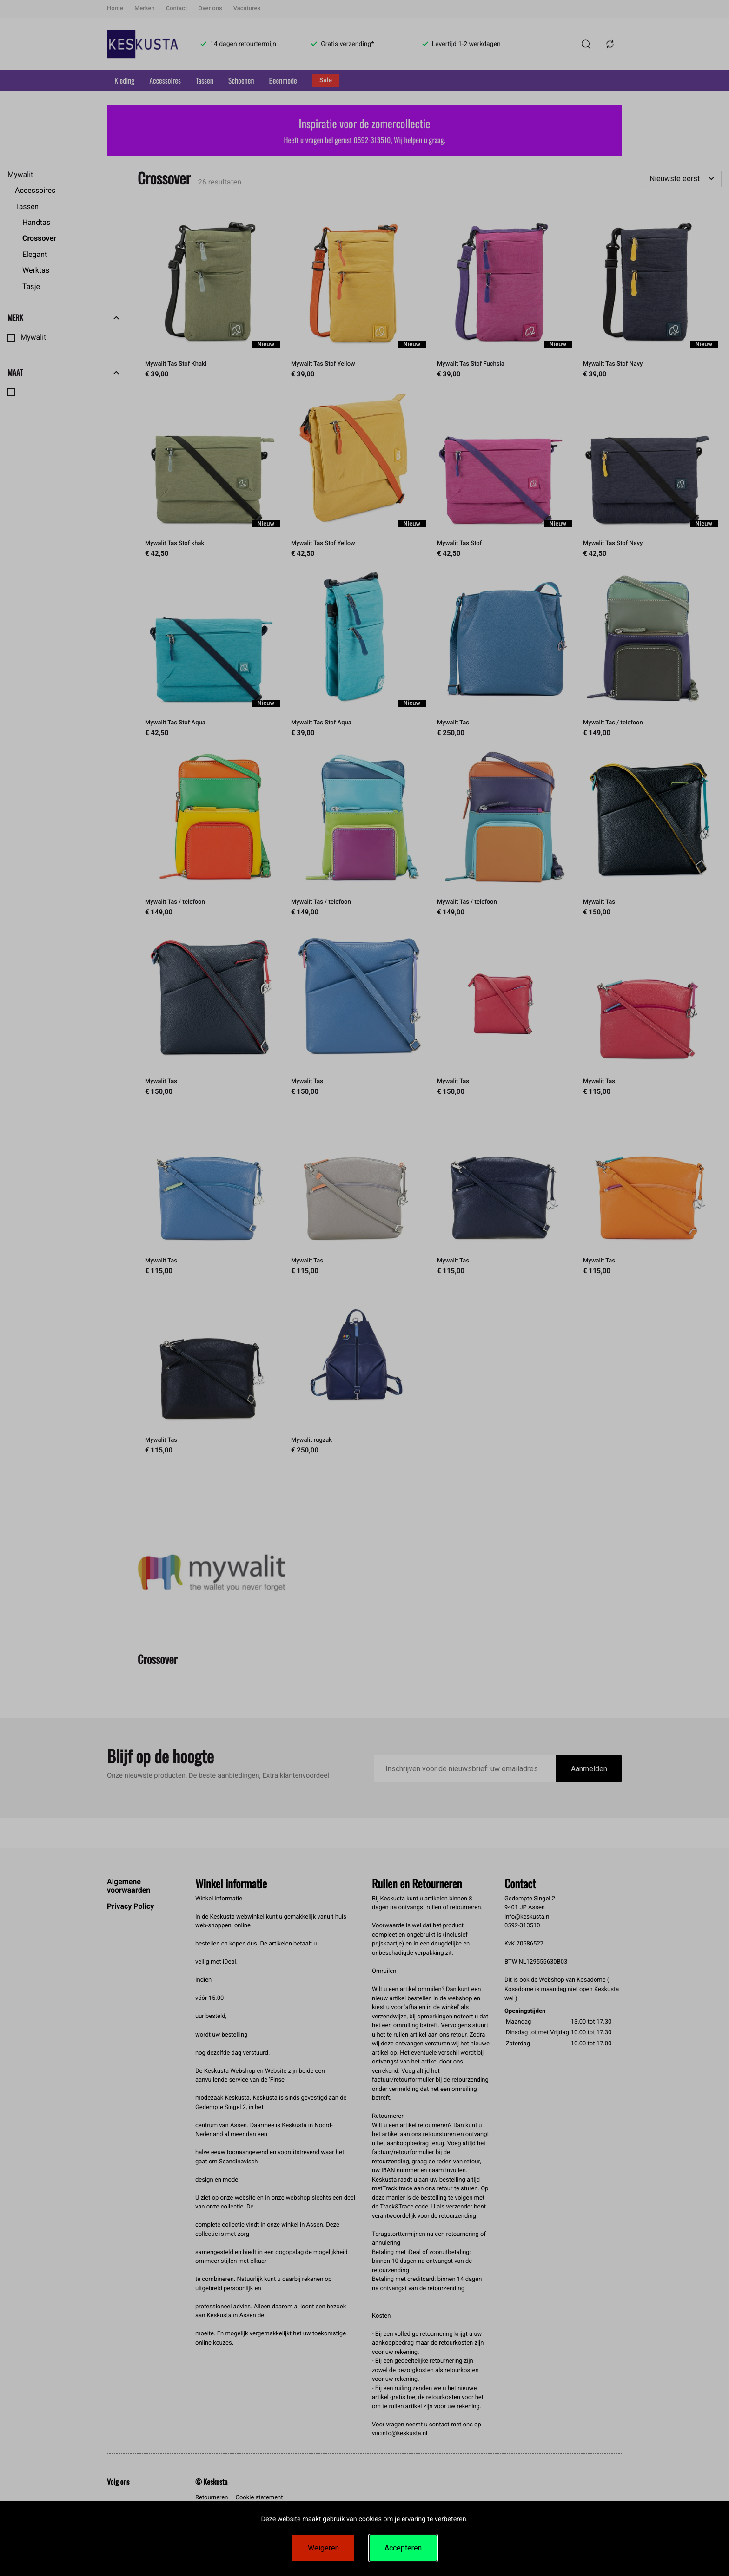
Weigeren (323, 2547)
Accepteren (403, 2547)
